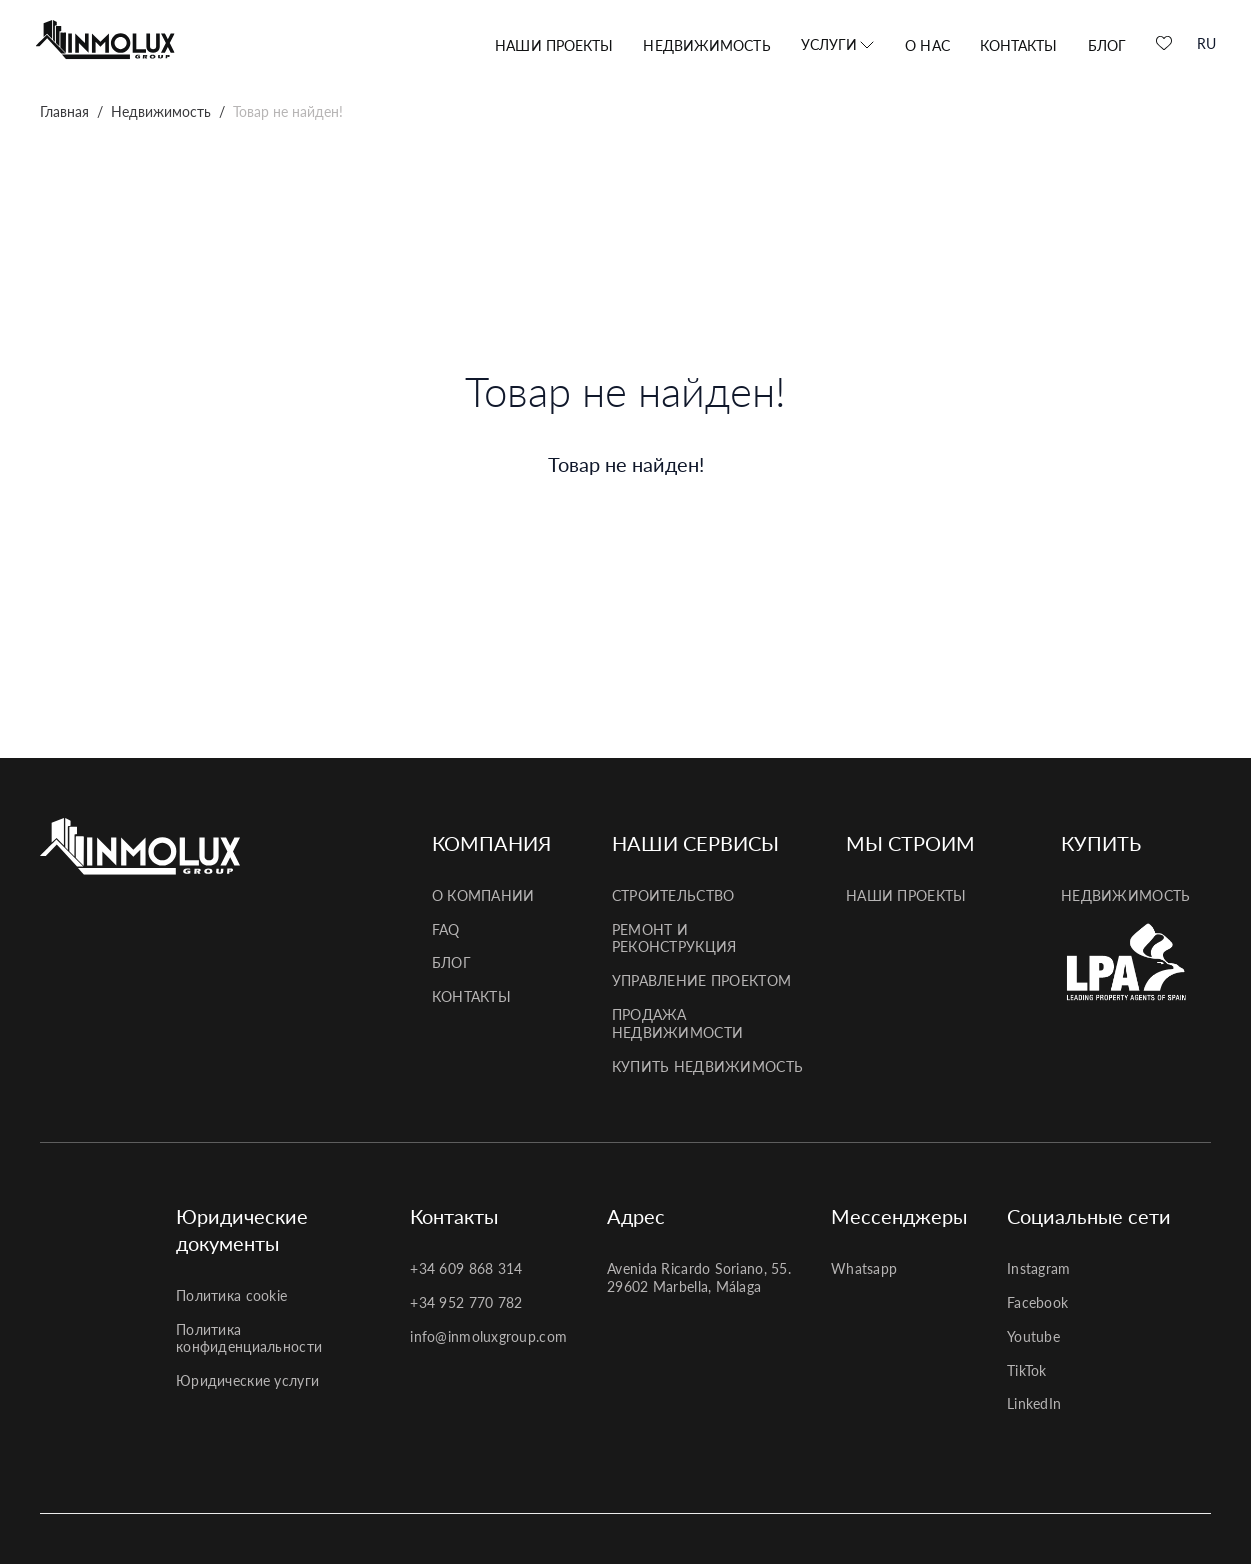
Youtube (1033, 1336)
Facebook (1037, 1302)
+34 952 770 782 (466, 1302)
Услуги (829, 44)
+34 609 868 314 (466, 1268)
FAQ (446, 929)
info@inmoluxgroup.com (488, 1336)
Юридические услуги (247, 1380)
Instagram (1039, 1268)
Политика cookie (231, 1295)
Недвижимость (706, 45)
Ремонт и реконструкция (674, 938)
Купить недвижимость (707, 1066)
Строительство (673, 895)
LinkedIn (1034, 1403)
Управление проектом (701, 980)
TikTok (1027, 1370)
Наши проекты (554, 45)
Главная (64, 111)
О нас (927, 45)
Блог (1107, 45)
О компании (483, 895)
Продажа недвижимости (677, 1023)
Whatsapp (864, 1268)
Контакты (1019, 45)
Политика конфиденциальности (249, 1338)
